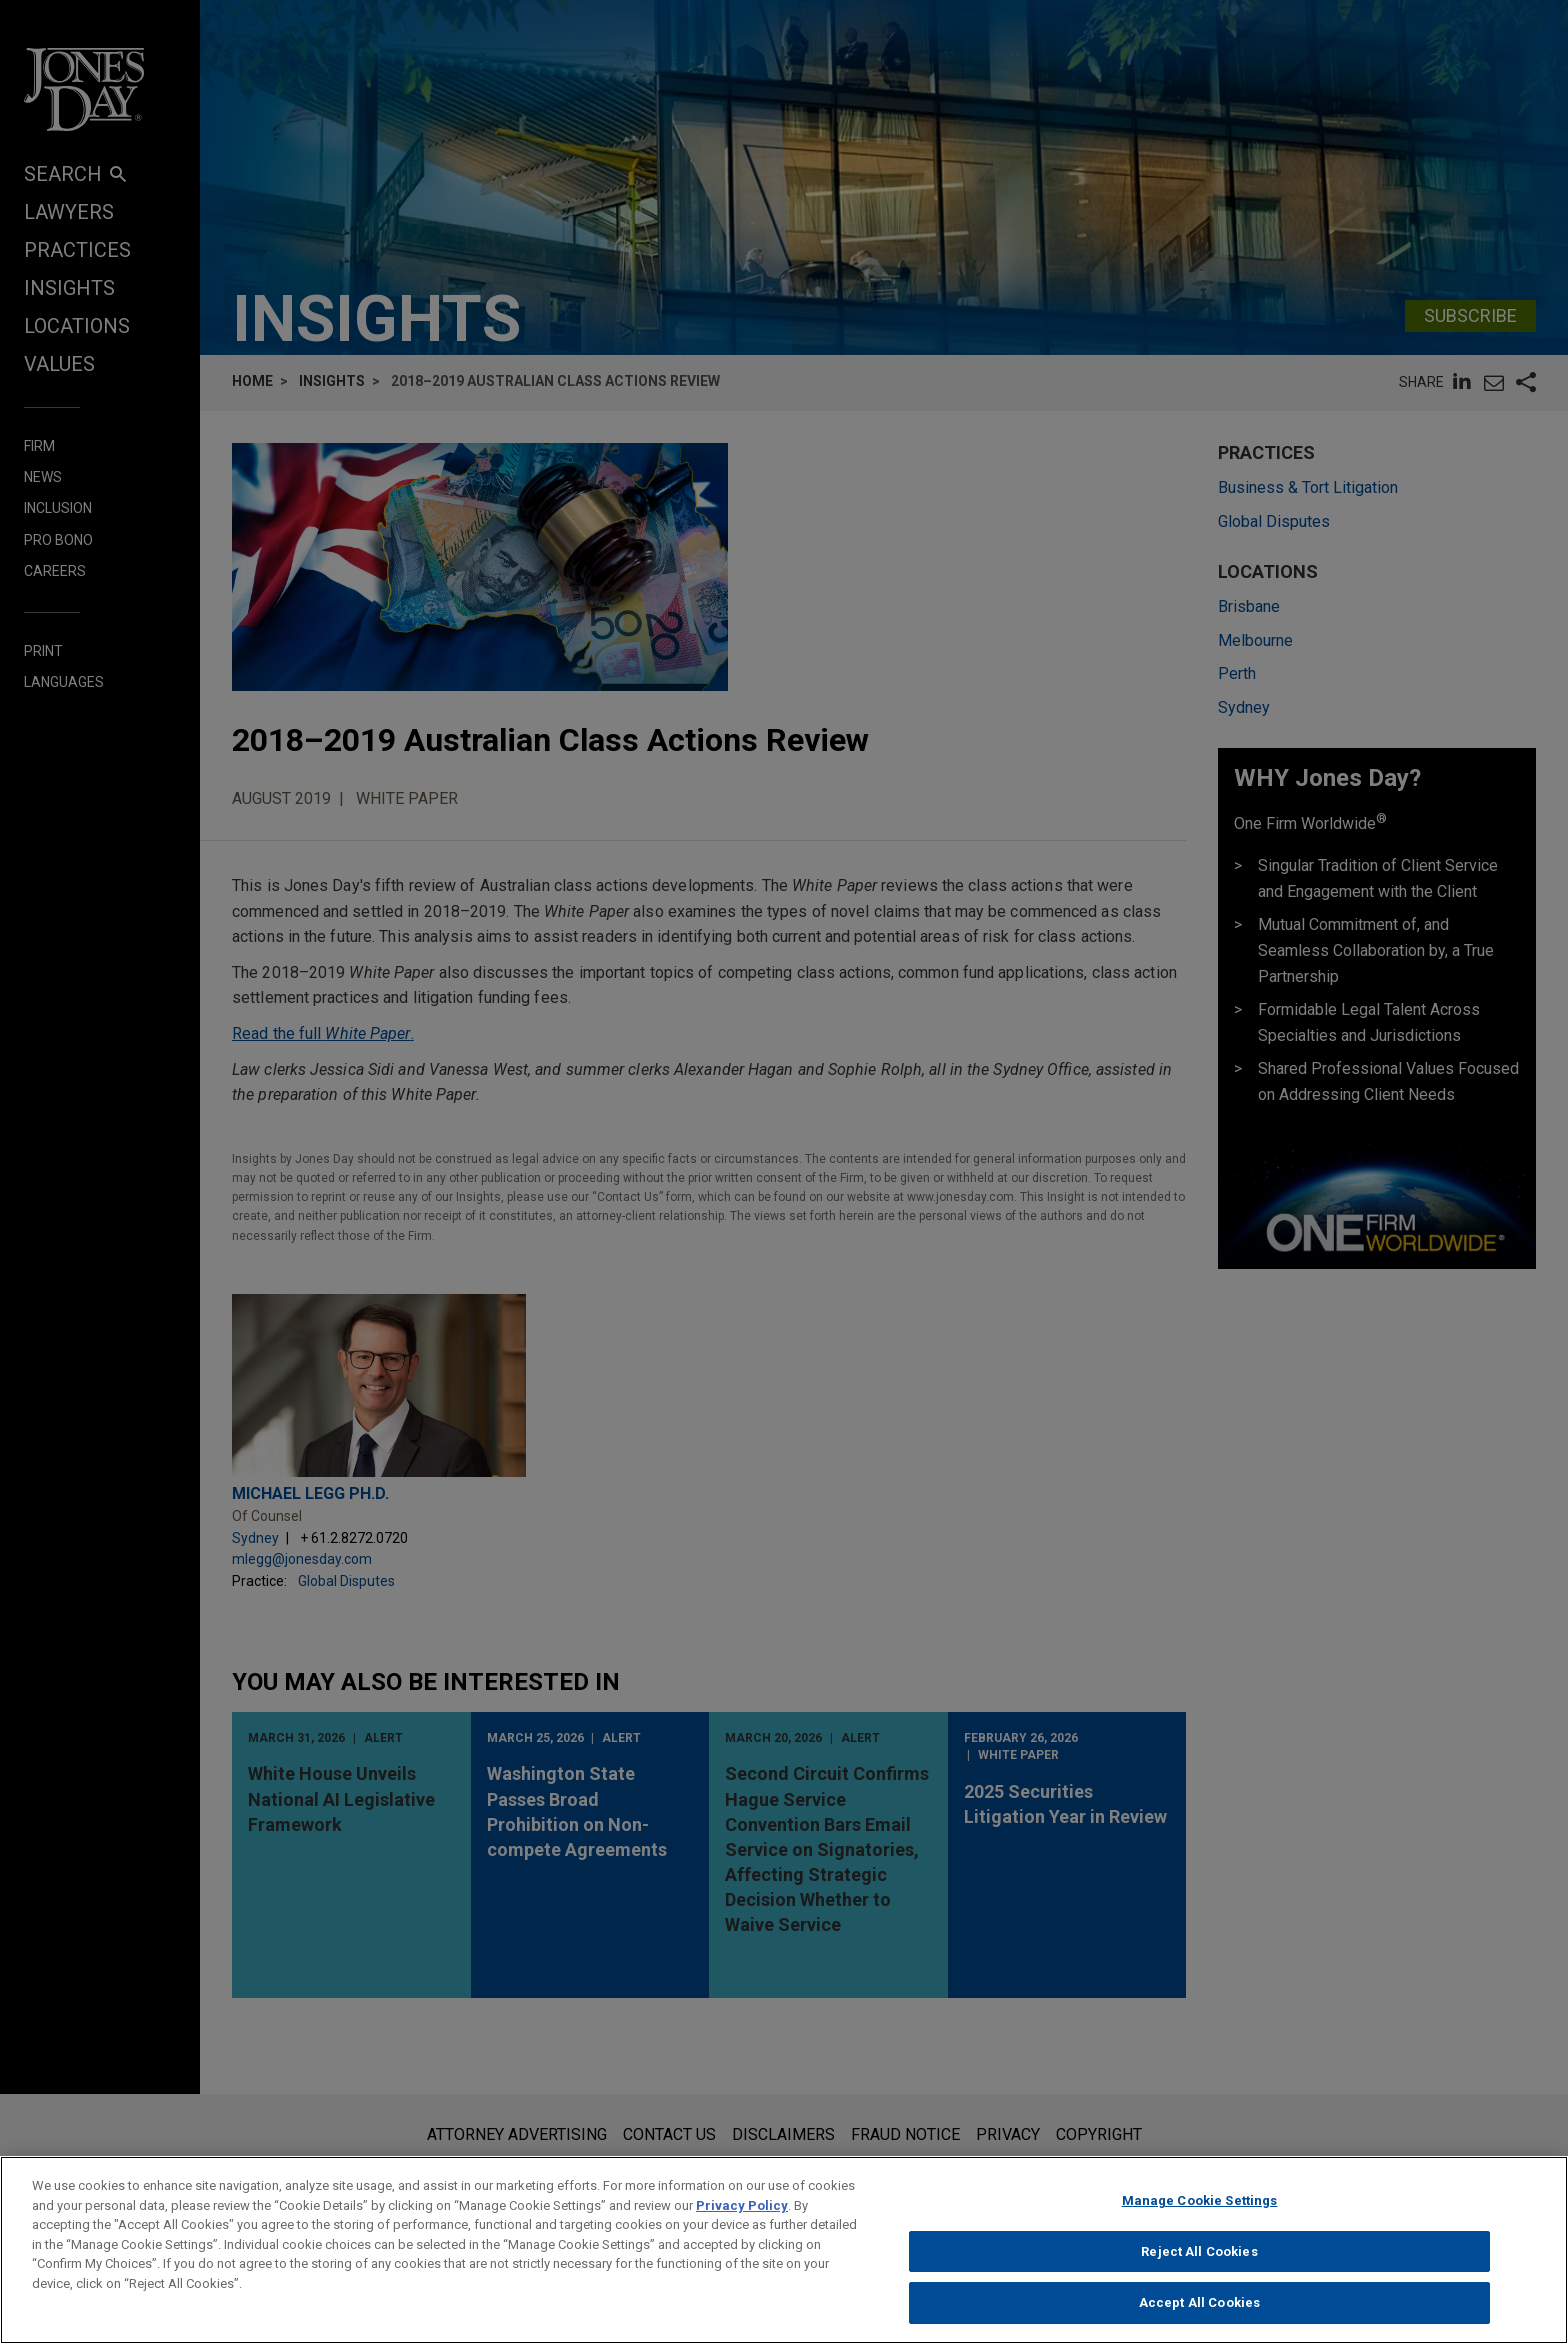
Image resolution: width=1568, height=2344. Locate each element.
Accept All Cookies (1199, 2311)
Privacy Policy (742, 2213)
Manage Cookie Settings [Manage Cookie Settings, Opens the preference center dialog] (1200, 2208)
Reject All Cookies (1199, 2259)
